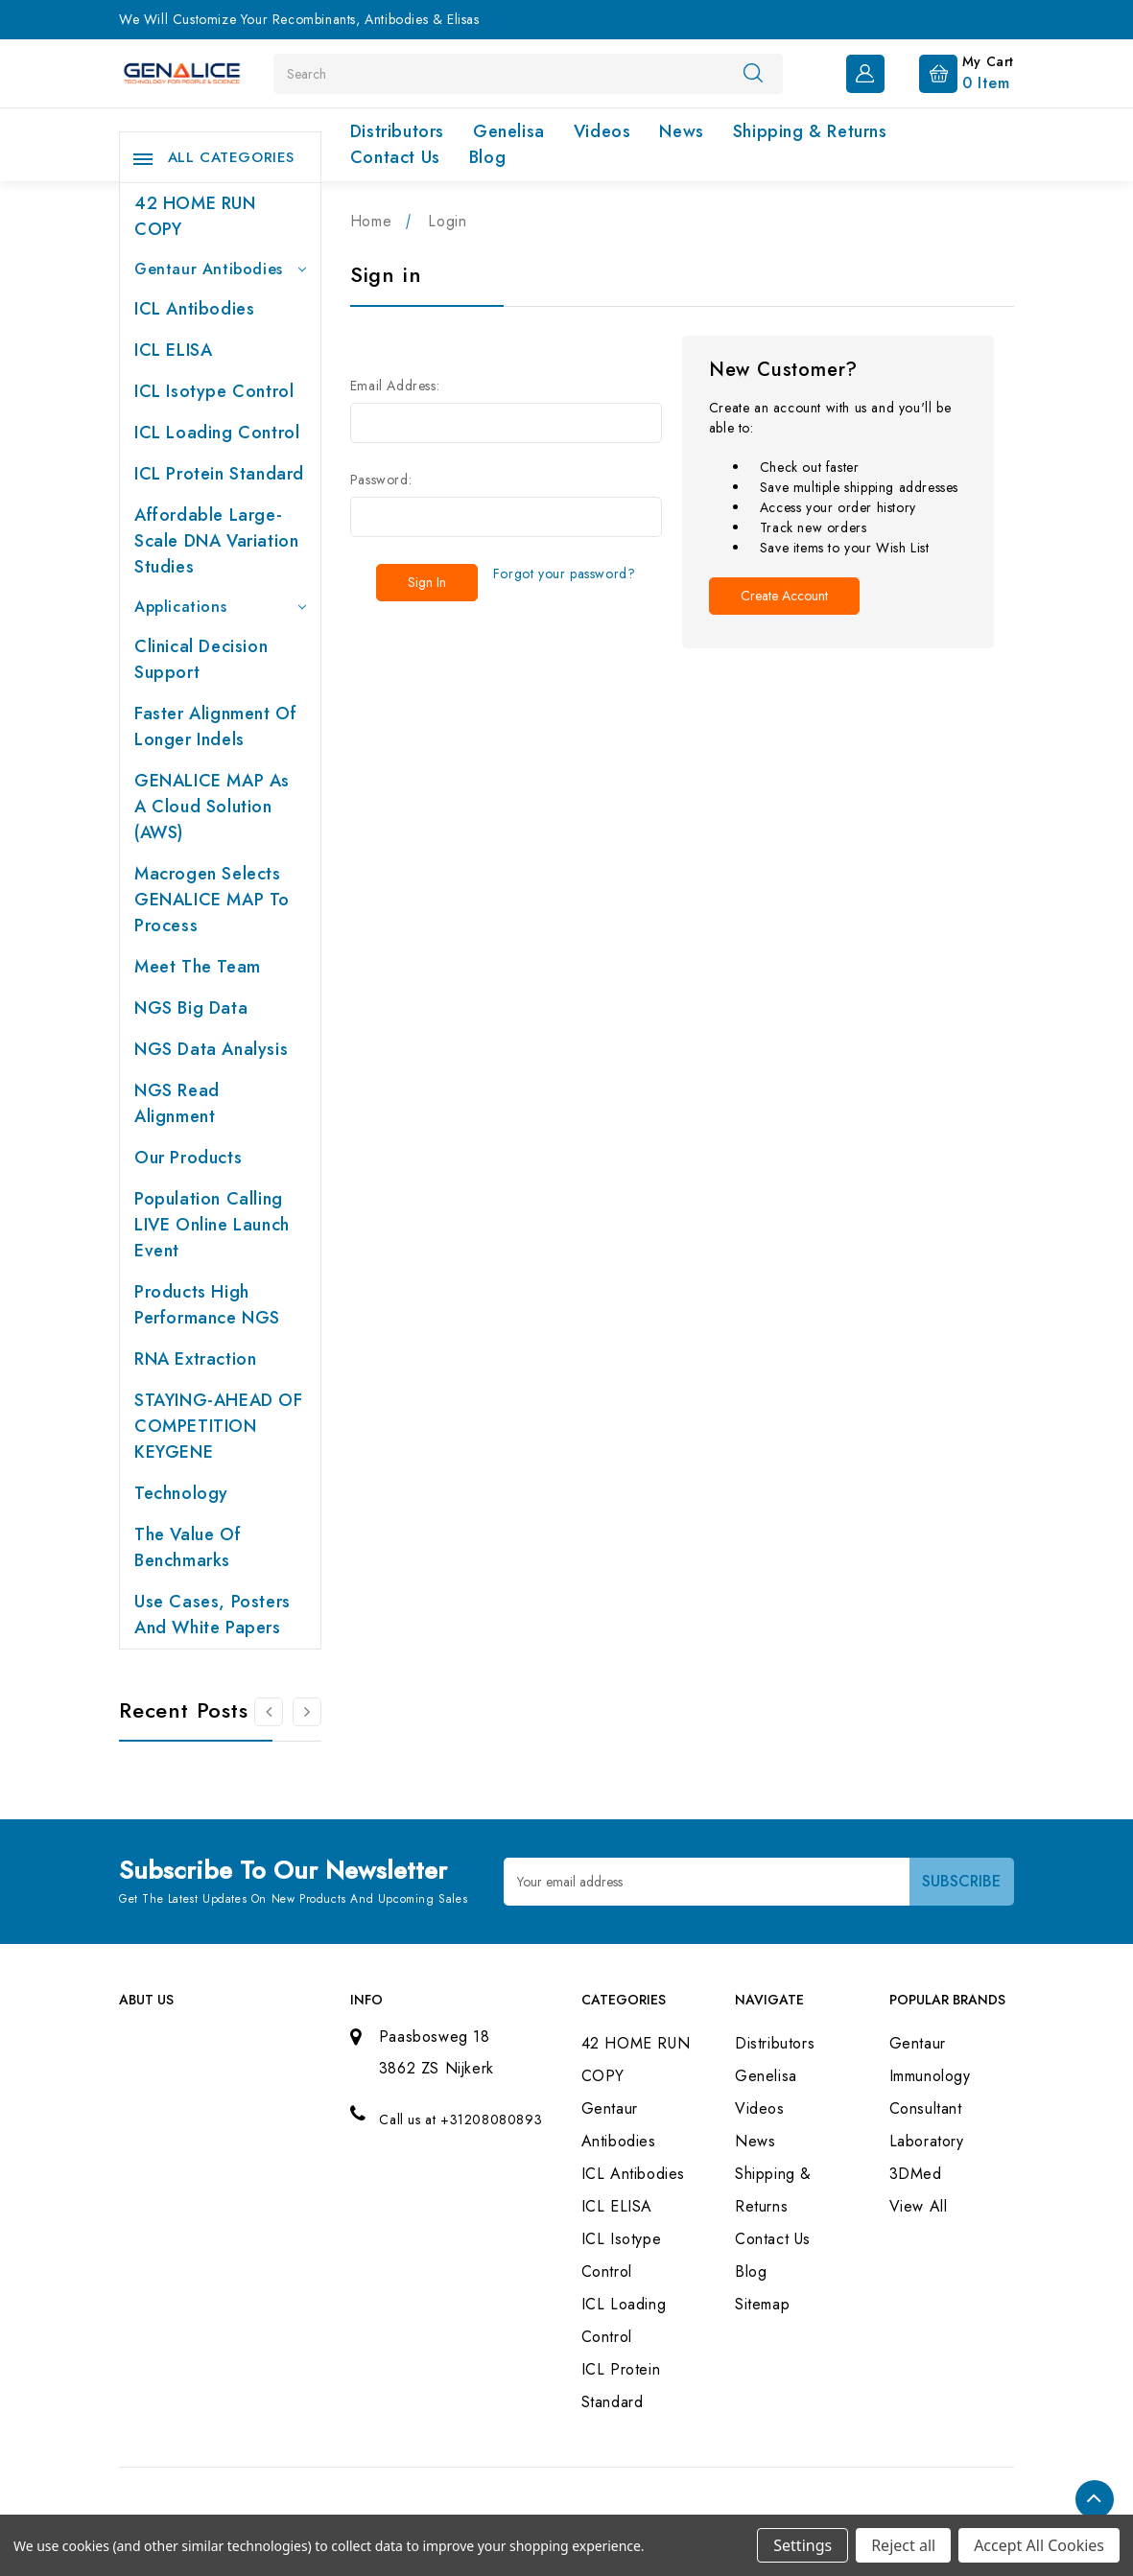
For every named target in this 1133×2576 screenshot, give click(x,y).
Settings (802, 2545)
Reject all (903, 2545)
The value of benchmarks (187, 1547)
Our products (188, 1157)
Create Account (784, 595)
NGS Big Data (191, 1007)
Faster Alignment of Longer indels (215, 726)
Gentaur (917, 2043)
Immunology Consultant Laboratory (930, 2108)
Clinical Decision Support (201, 659)
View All (918, 2206)
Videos (602, 131)
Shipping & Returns (810, 131)
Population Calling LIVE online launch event (212, 1224)
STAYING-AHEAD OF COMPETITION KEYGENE (218, 1426)
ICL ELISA (173, 350)
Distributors (397, 131)
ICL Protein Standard (219, 473)
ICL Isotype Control (214, 391)
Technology (181, 1493)
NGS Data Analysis (211, 1049)
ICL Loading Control (216, 432)
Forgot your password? (564, 573)
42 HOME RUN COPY (195, 216)
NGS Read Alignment (177, 1103)
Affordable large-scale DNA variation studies (216, 541)
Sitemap (762, 2304)
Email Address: (394, 385)
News (681, 131)
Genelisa (509, 131)
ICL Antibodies (194, 308)
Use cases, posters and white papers (212, 1614)
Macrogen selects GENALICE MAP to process (212, 899)
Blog (487, 157)
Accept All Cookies (1039, 2545)
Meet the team (197, 966)
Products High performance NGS (207, 1304)
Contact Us (395, 157)
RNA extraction (195, 1359)
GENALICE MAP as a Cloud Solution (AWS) (212, 806)
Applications (220, 607)
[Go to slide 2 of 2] (268, 1712)
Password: (381, 479)
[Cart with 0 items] (951, 72)
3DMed (915, 2174)
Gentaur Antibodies (220, 269)
